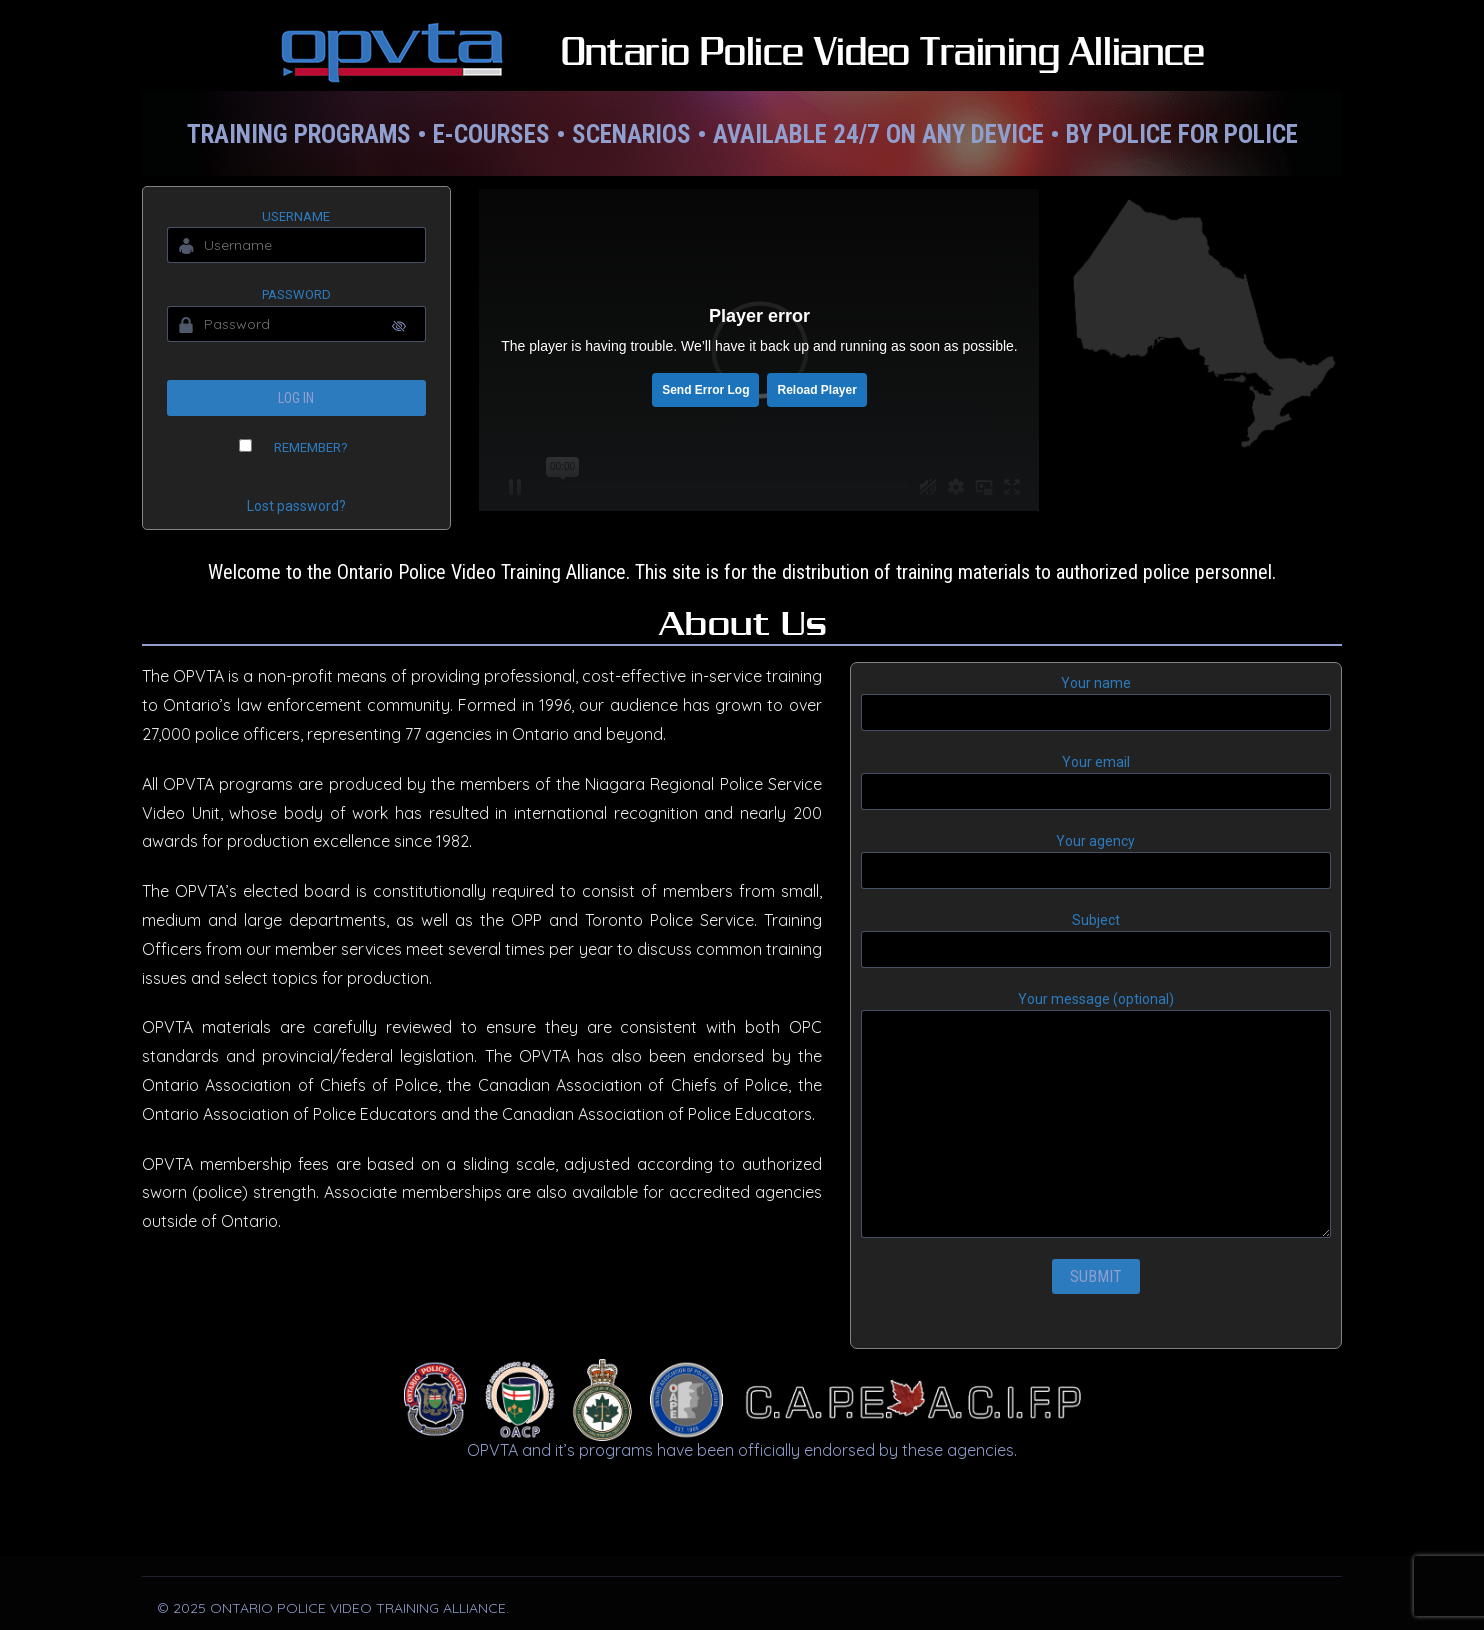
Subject (1096, 940)
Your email (1096, 782)
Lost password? (296, 506)
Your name (1096, 703)
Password (296, 294)
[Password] (296, 324)
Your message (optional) (1096, 1114)
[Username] (296, 245)
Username (296, 216)
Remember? (311, 447)
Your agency (1096, 861)
